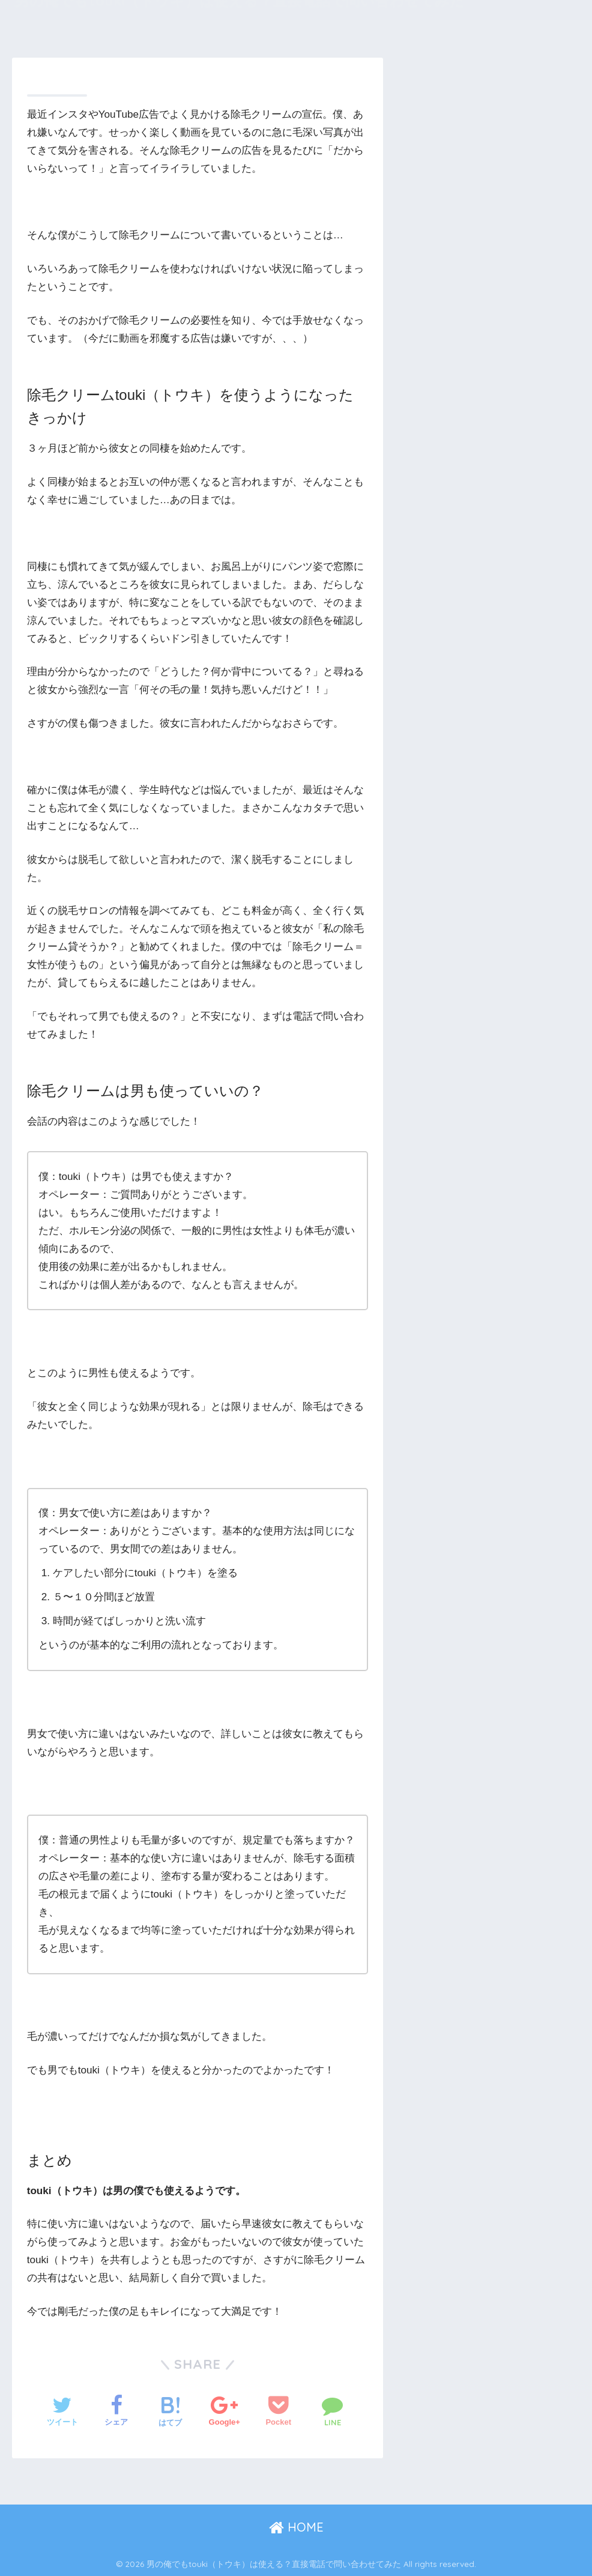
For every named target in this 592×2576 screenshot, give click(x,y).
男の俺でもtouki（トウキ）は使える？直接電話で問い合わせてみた (240, 15)
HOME (296, 2527)
